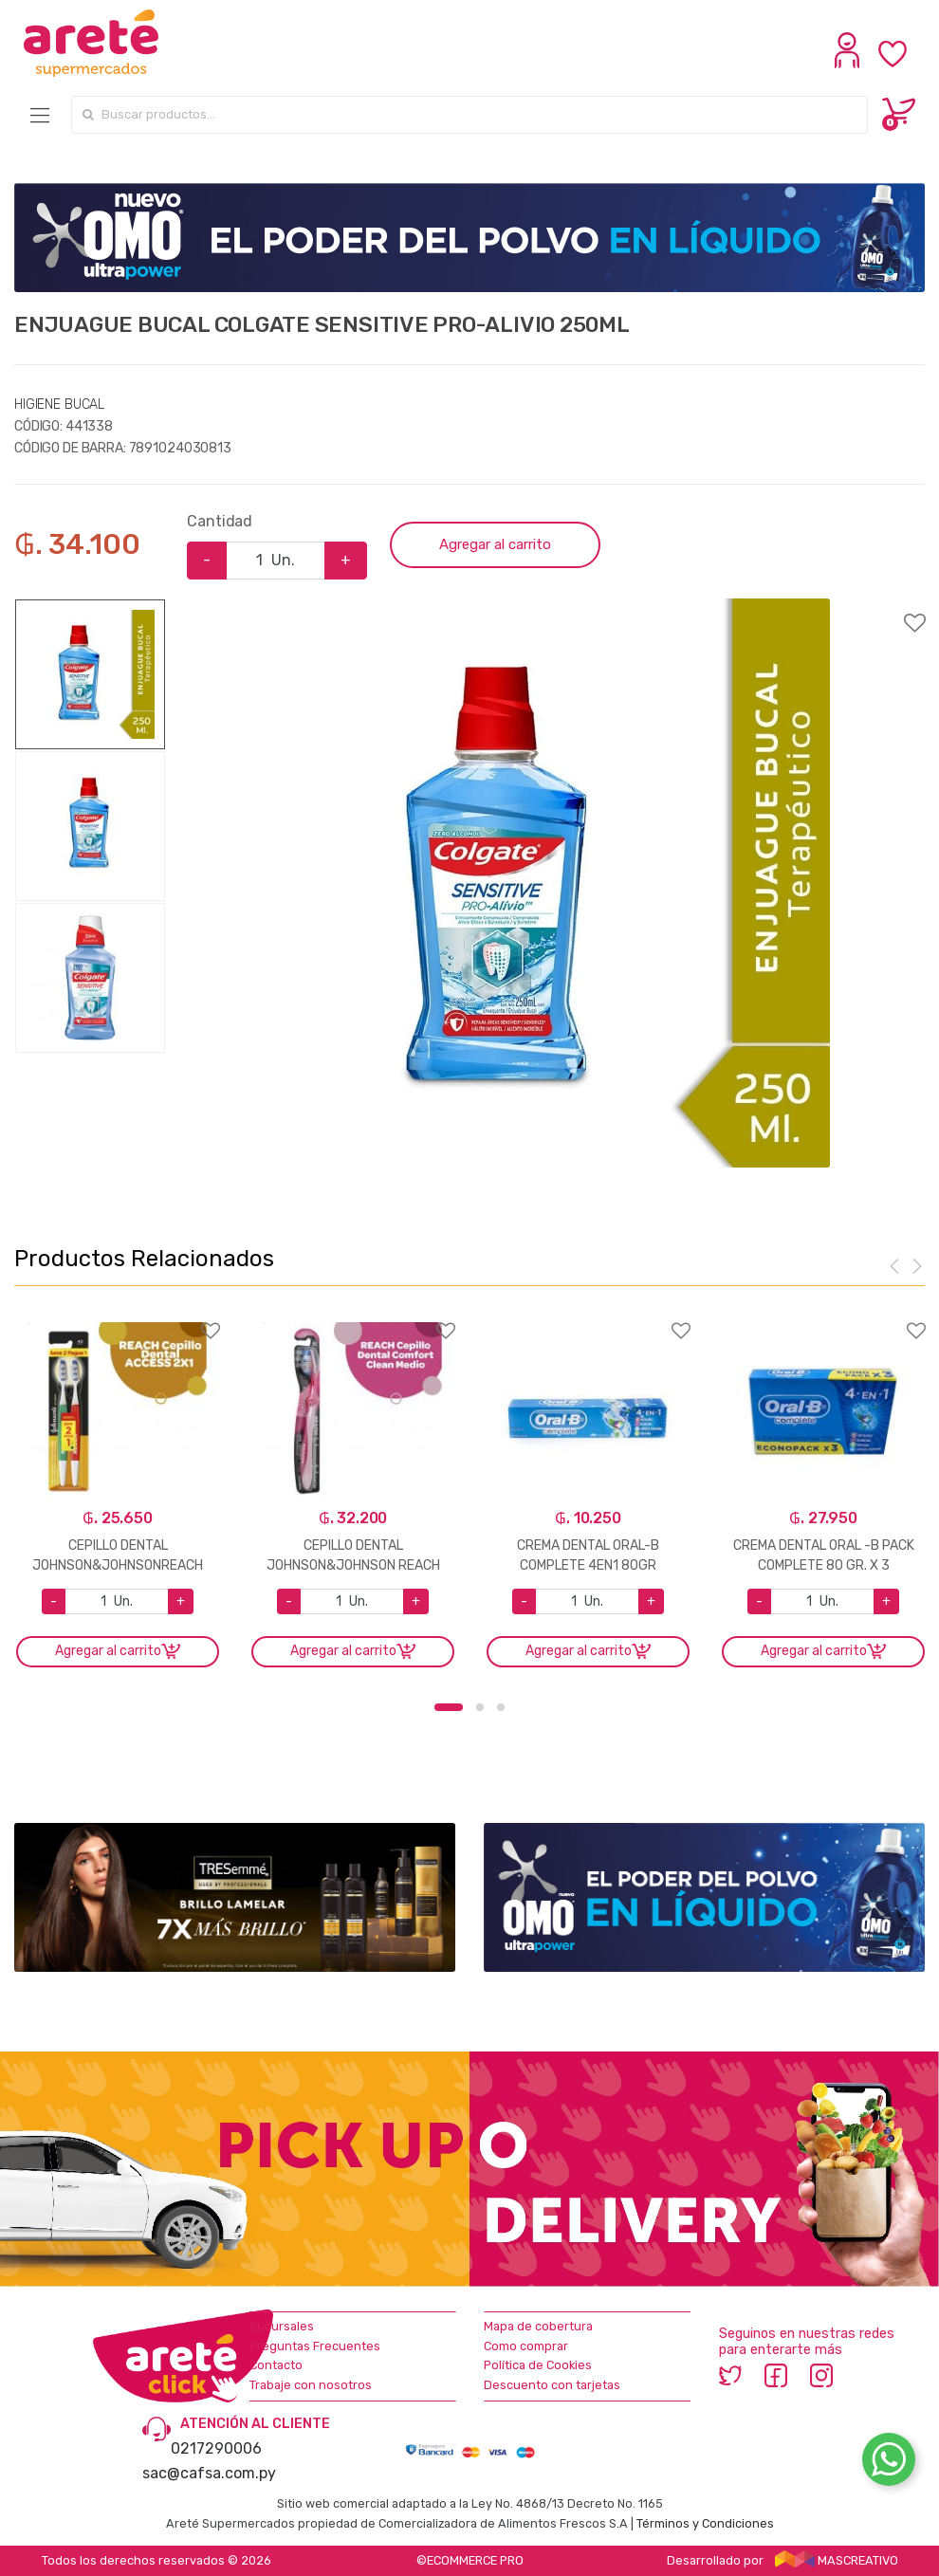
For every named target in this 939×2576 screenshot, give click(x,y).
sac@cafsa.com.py (209, 2473)
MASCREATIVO (836, 2560)
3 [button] (501, 1707)
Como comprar (526, 2346)
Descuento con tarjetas (552, 2385)
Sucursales (281, 2326)
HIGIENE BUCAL (59, 404)
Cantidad (219, 521)
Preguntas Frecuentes (314, 2346)
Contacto (276, 2365)
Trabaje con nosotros (310, 2385)
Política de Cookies (538, 2365)
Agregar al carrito (495, 544)
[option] (545, 883)
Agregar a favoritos (469, 610)
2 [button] (480, 1707)
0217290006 (216, 2448)
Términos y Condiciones (705, 2523)
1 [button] (448, 1707)
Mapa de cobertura (538, 2326)
